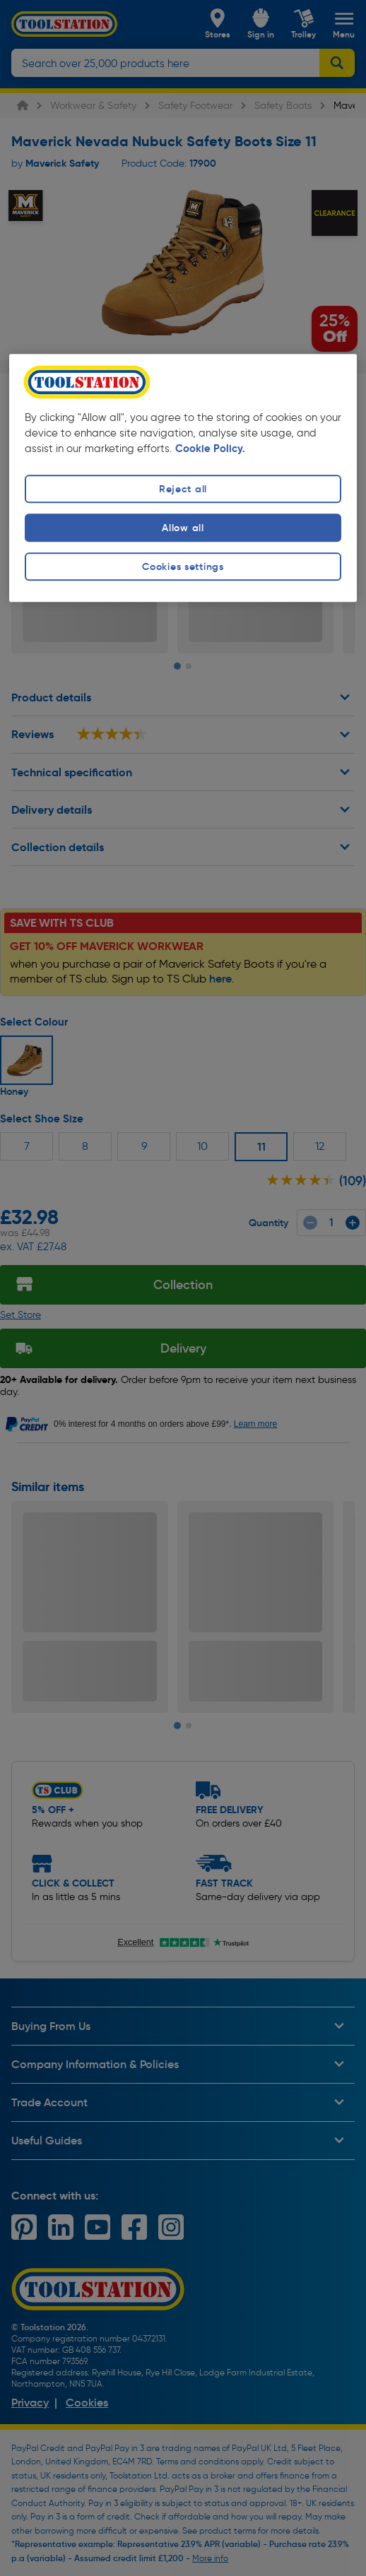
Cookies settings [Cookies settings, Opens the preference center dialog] (183, 567)
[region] (183, 478)
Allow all (182, 527)
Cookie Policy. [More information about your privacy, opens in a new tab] (210, 448)
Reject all (183, 488)
